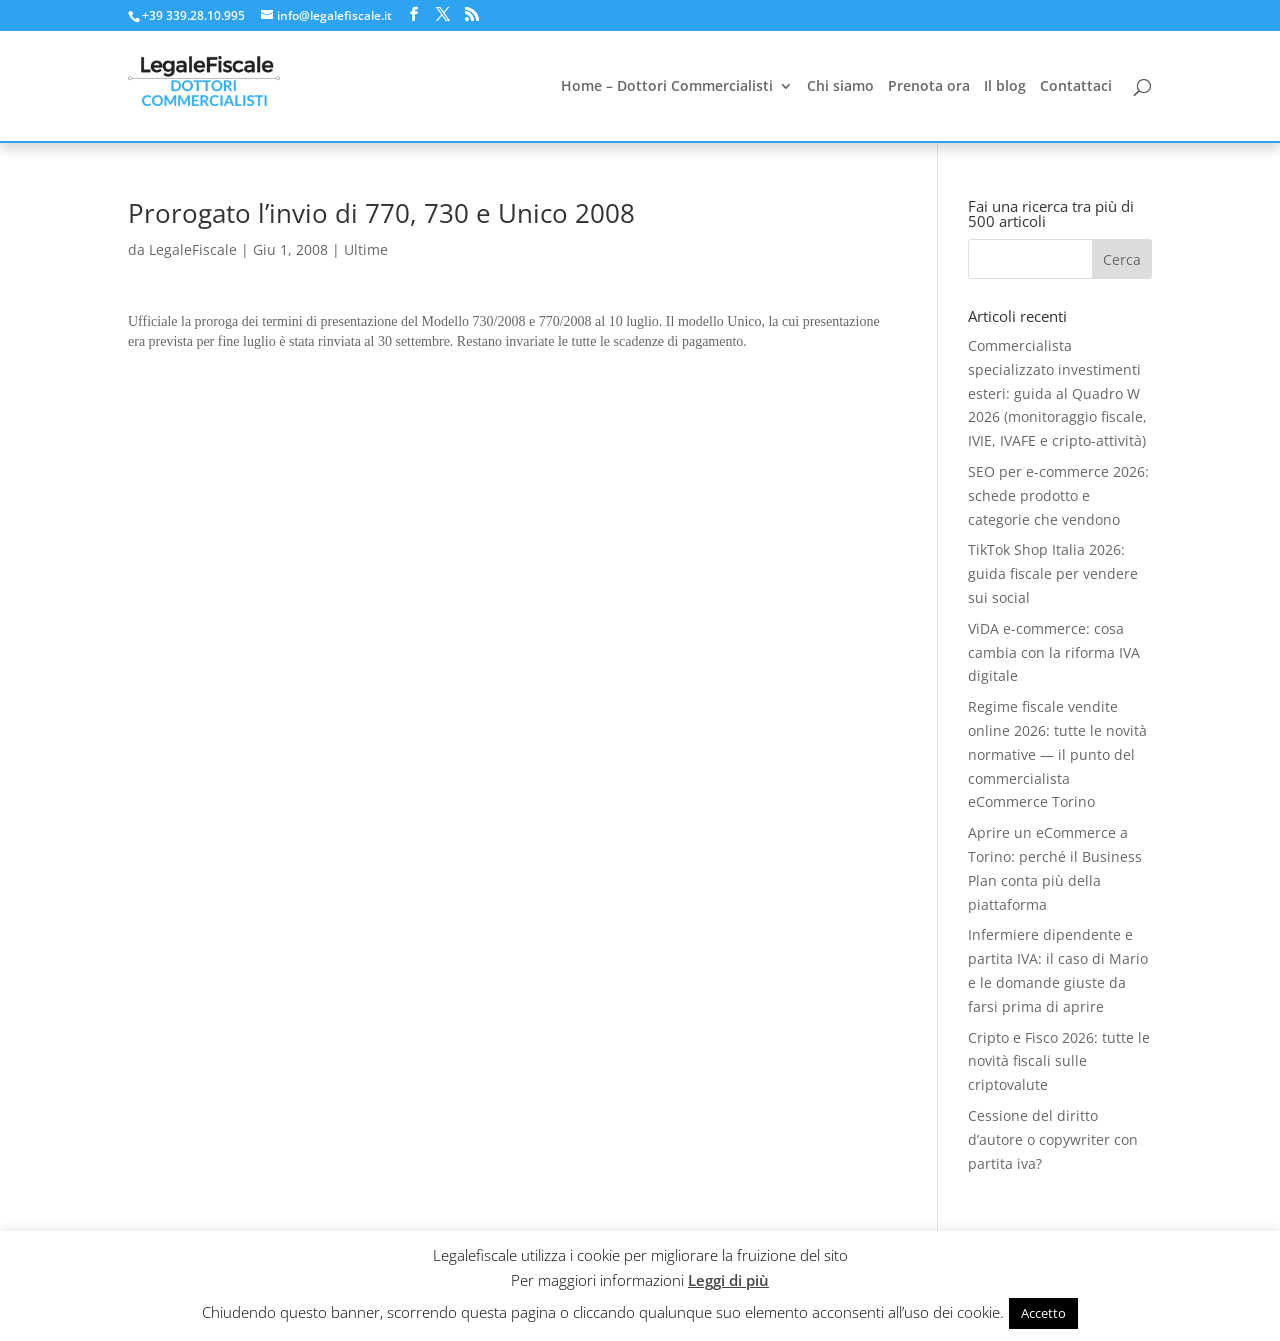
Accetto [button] (1043, 1313)
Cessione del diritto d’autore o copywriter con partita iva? (1053, 1139)
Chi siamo (840, 87)
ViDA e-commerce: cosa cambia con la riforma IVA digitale (1054, 652)
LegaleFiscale (193, 249)
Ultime (366, 249)
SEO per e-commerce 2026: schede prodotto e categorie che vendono (1058, 495)
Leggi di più (728, 1280)
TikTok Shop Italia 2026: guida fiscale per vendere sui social (1053, 573)
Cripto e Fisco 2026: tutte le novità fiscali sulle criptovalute (1059, 1061)
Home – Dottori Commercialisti (667, 87)
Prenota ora (929, 87)
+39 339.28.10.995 (193, 15)
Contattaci (1076, 87)
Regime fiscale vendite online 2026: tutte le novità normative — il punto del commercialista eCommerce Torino (1057, 754)
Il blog (1005, 87)
